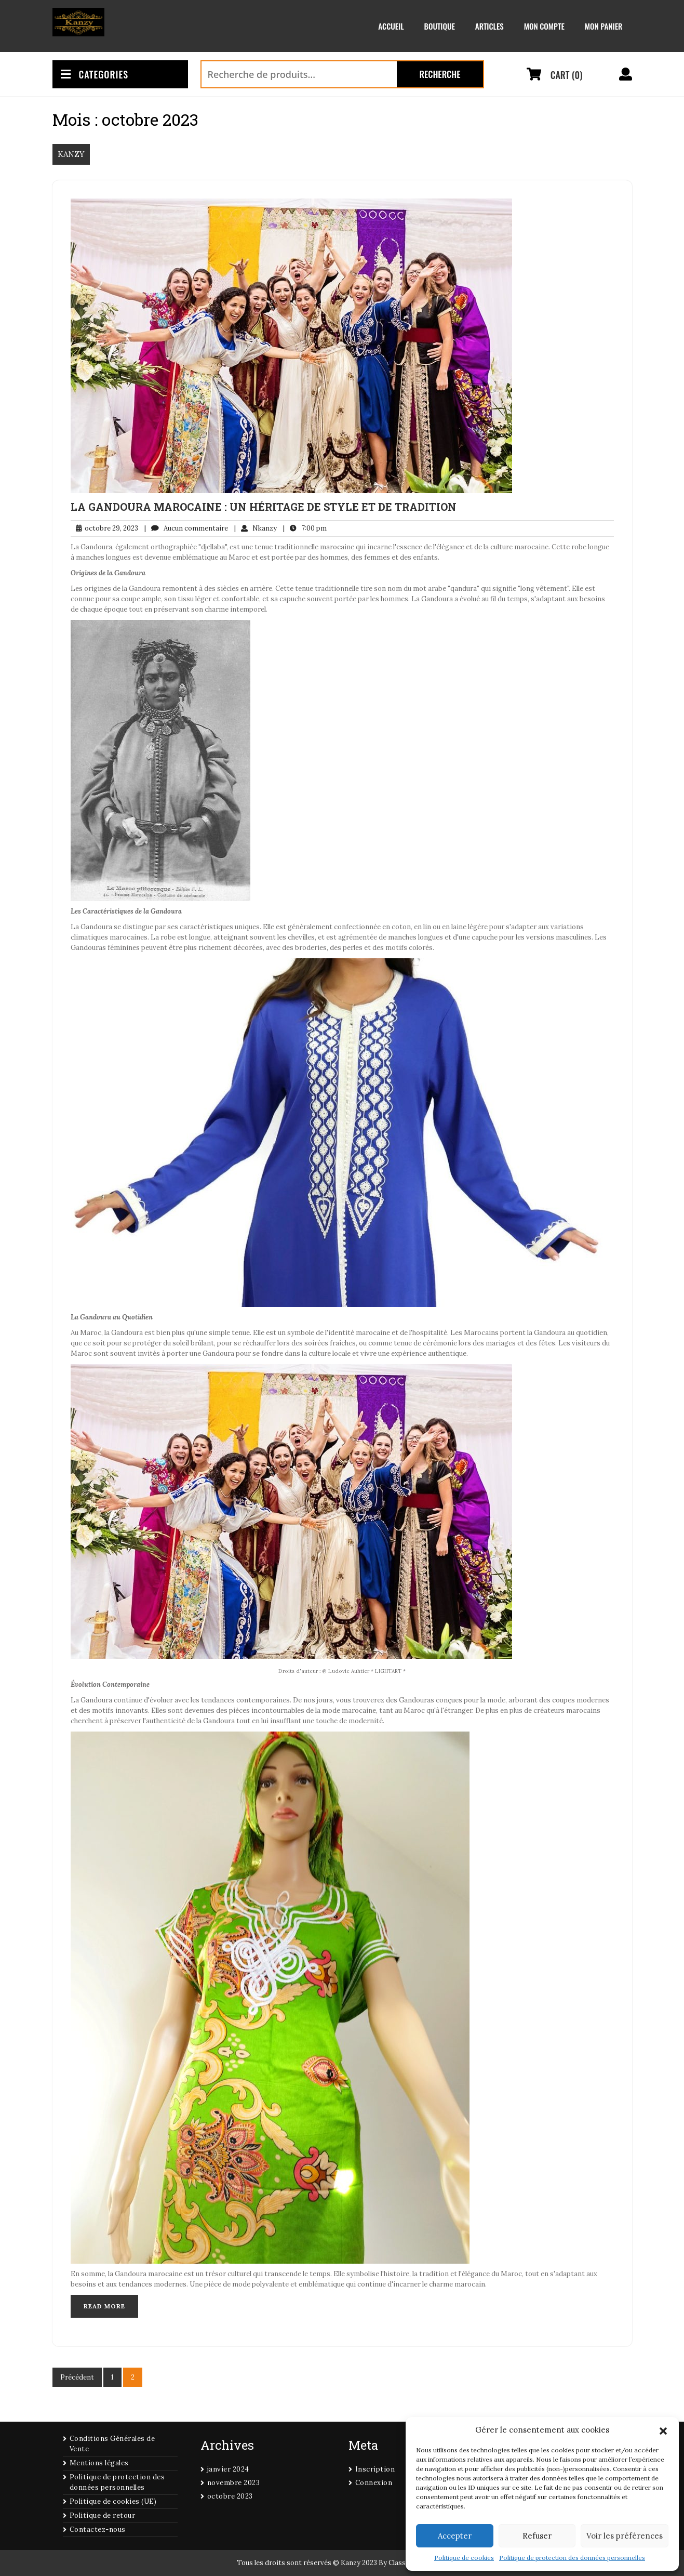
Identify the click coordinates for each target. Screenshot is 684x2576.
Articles (489, 26)
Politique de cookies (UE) (113, 2501)
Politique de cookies (464, 2557)
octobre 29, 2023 (104, 528)
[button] (663, 2430)
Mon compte (544, 26)
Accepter (455, 2536)
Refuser (537, 2536)
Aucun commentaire (186, 528)
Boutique (439, 26)
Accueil (391, 26)
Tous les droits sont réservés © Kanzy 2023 (307, 2562)
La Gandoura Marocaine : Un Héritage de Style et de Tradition (264, 506)
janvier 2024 (228, 2469)
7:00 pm (305, 528)
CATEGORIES (95, 74)
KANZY (71, 154)
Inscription (375, 2469)
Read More (104, 2306)
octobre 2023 (230, 2496)
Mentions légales (99, 2463)
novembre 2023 (233, 2482)
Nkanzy (255, 528)
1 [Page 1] (112, 2377)
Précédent (77, 2377)
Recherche (439, 74)
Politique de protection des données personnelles (572, 2557)
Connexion (374, 2482)
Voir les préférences (624, 2536)
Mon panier (604, 26)
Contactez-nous (98, 2529)
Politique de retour (103, 2515)
